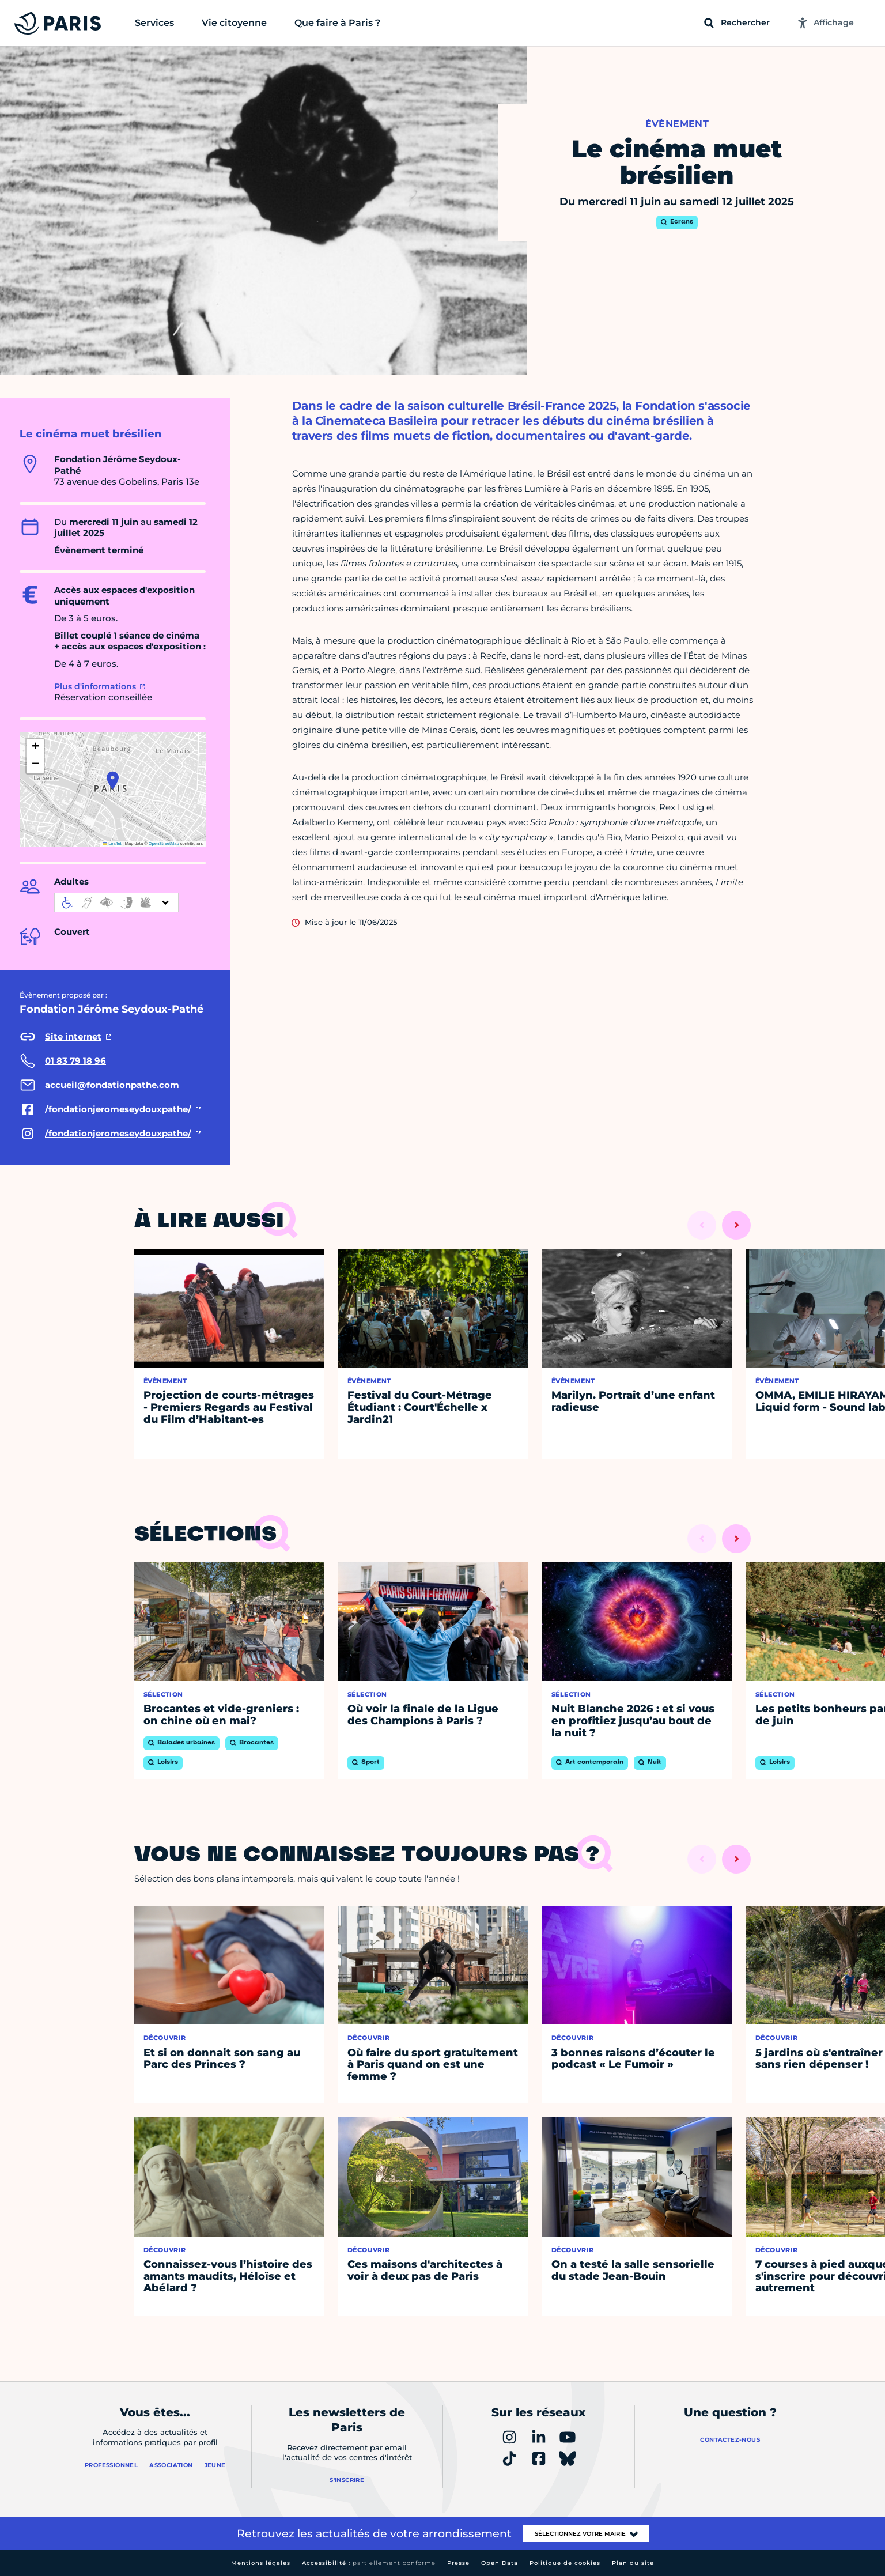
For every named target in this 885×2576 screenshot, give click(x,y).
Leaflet (112, 843)
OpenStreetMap (164, 843)
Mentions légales (260, 2563)
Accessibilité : (369, 2563)
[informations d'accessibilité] (116, 902)
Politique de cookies (565, 2563)
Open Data (499, 2563)
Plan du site (633, 2563)
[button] (113, 780)
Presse (458, 2563)
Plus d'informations (95, 686)
